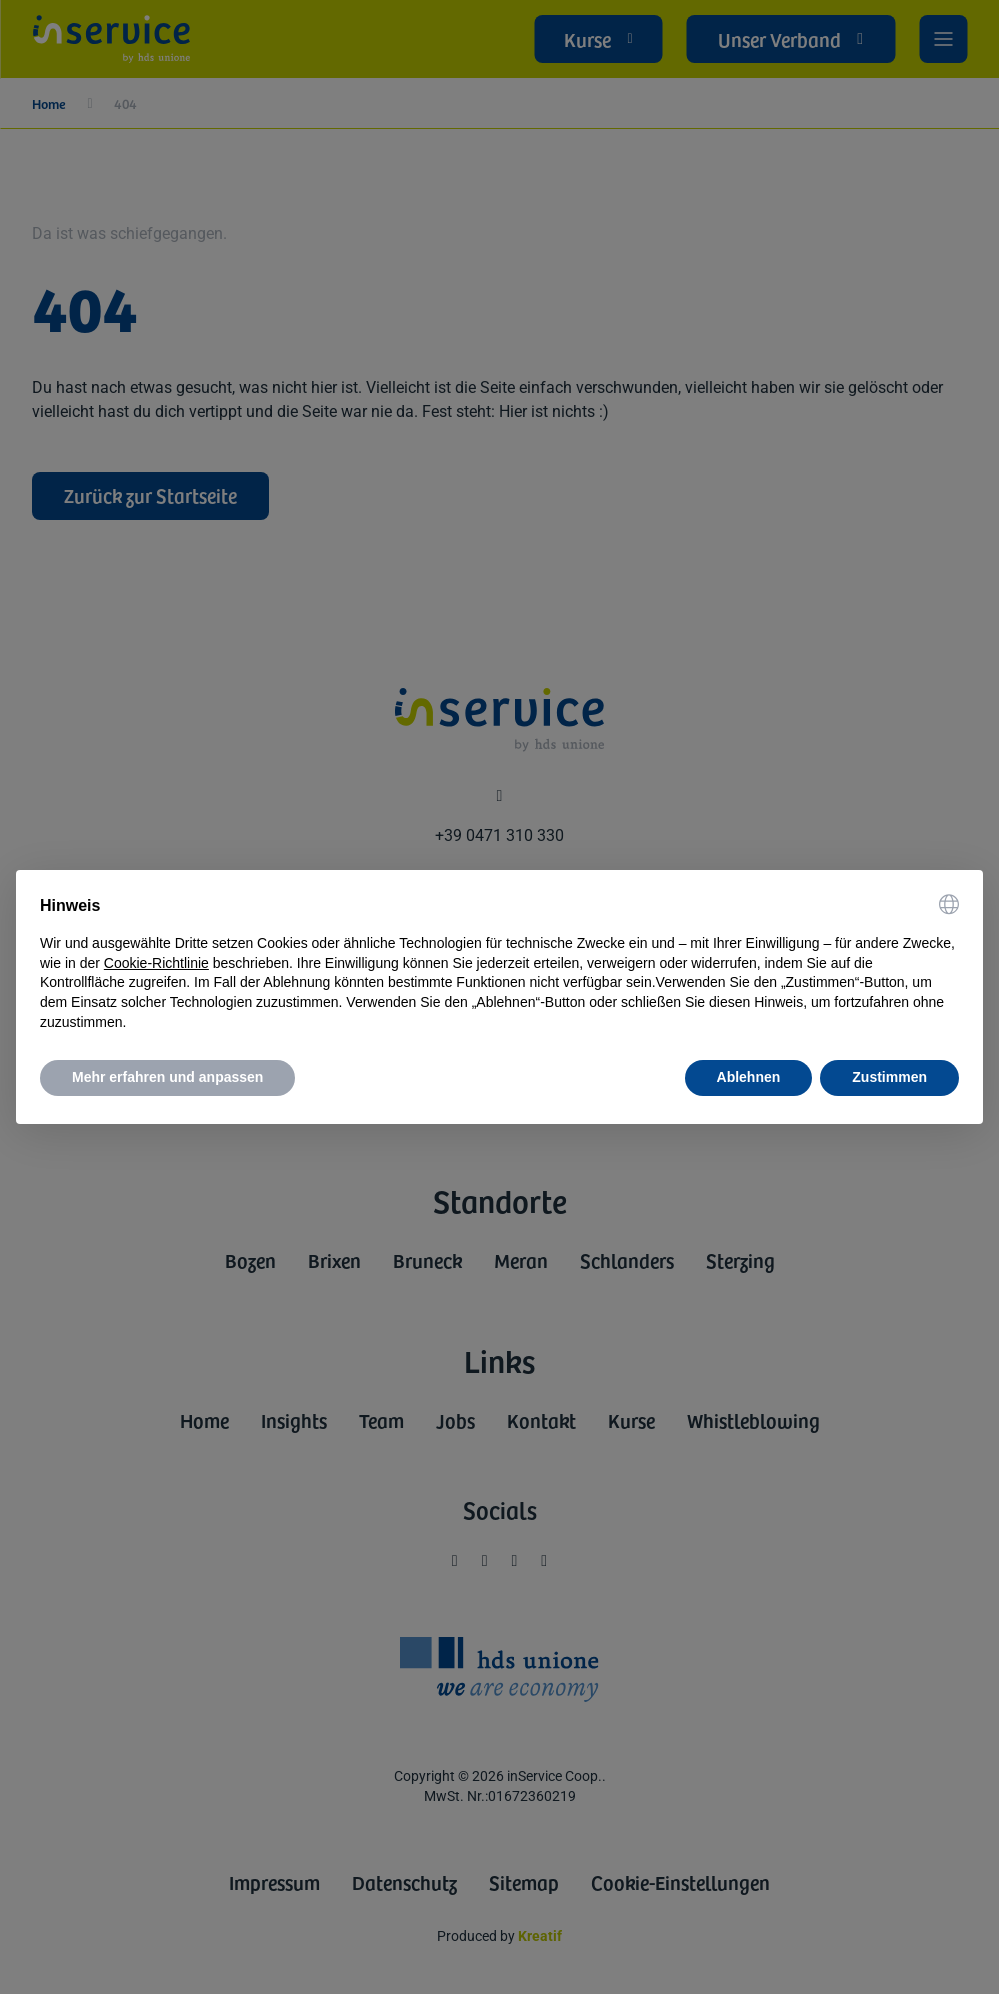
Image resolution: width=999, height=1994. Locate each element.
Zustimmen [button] (889, 1077)
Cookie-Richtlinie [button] (156, 963)
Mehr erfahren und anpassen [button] (167, 1077)
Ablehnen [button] (749, 1077)
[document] (499, 963)
